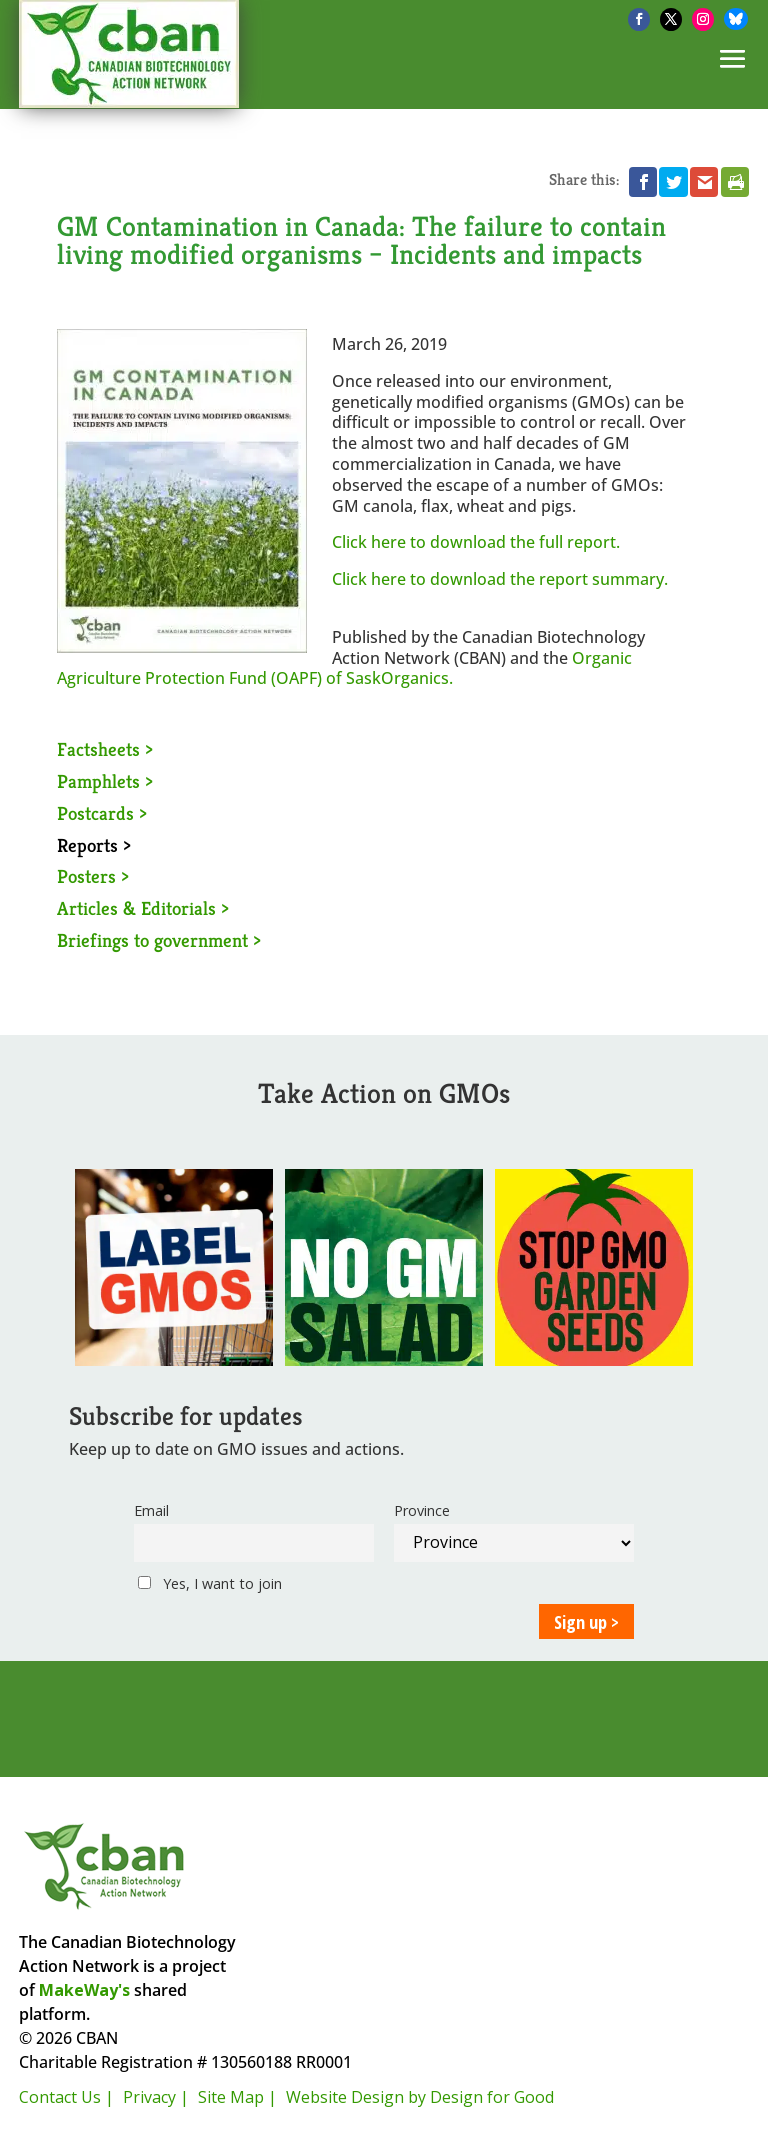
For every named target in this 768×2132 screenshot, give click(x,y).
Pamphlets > (105, 781)
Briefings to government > (159, 940)
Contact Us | (66, 2097)
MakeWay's (84, 1990)
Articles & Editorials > (143, 908)
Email (151, 1510)
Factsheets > (105, 749)
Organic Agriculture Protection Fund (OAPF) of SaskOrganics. (344, 668)
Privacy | (156, 2097)
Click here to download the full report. (476, 542)
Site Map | (237, 2097)
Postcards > (102, 813)
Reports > (94, 845)
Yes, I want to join (210, 1583)
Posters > (93, 876)
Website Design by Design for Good (420, 2097)
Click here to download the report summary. (500, 579)
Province (422, 1510)
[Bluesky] (736, 19)
